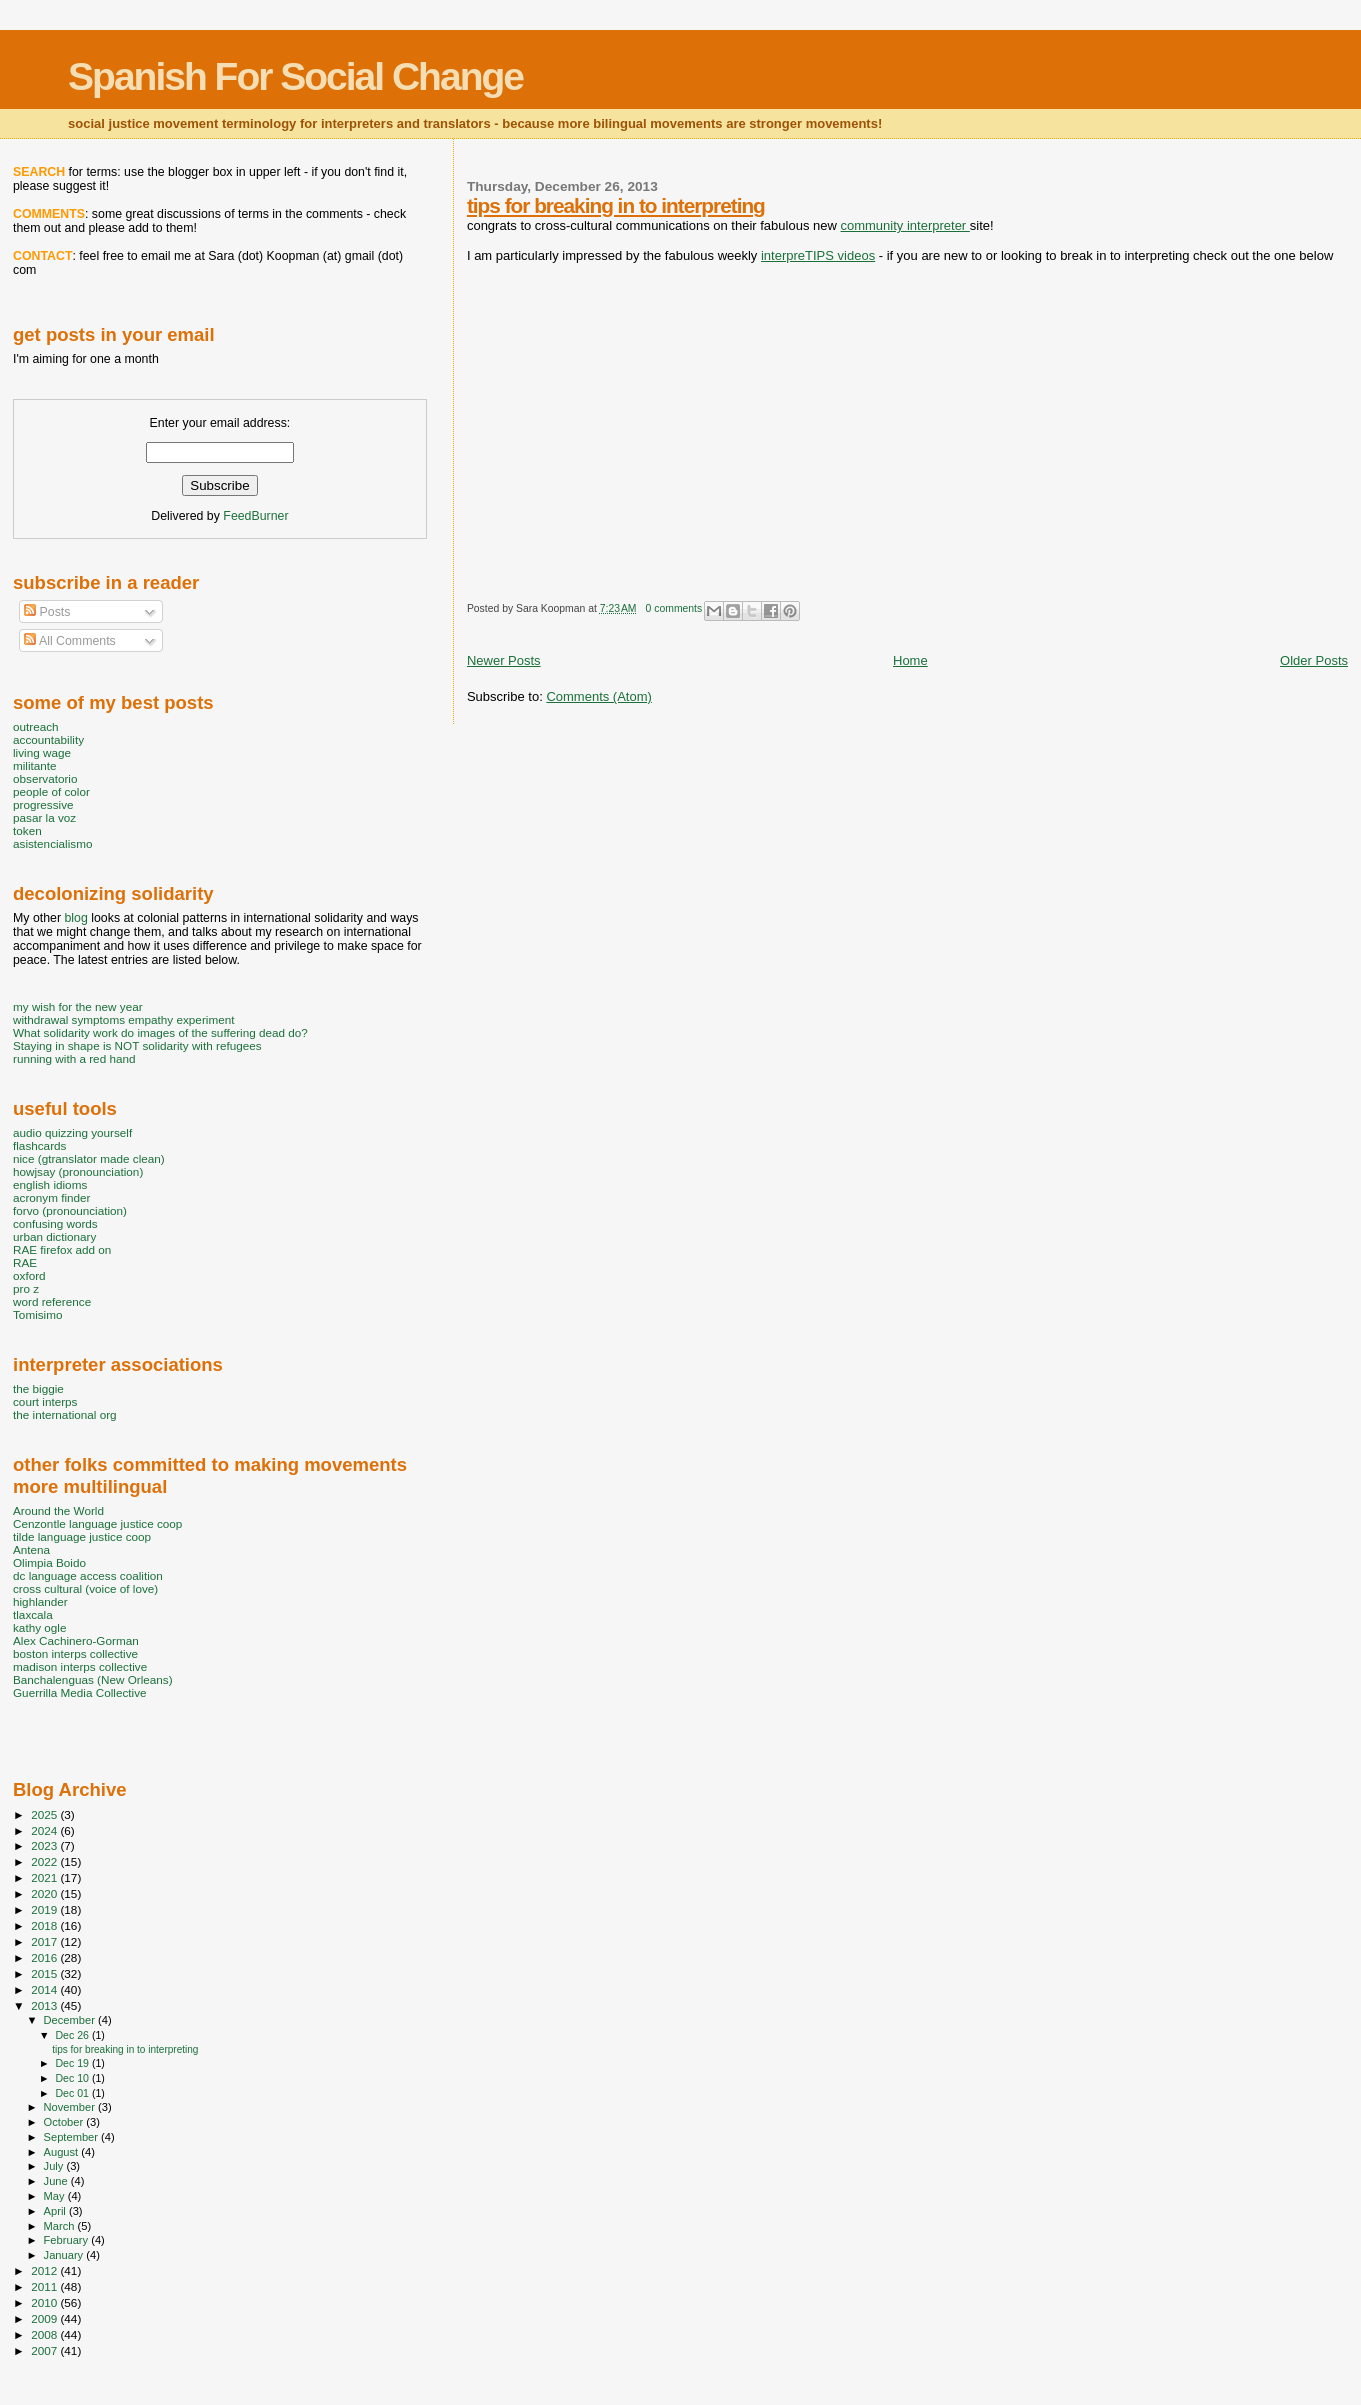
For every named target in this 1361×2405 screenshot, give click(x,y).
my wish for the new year (78, 1006)
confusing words (55, 1223)
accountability (48, 739)
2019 (45, 1909)
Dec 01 (73, 2093)
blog (75, 918)
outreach (36, 726)
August (63, 2152)
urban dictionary (54, 1236)
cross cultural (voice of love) (85, 1588)
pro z (26, 1288)
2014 (45, 1989)
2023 (45, 1845)
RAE (25, 1262)
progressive (43, 804)
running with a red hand (74, 1058)
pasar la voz (44, 817)
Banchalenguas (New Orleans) (93, 1679)
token (27, 830)
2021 (45, 1877)
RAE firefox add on (62, 1249)
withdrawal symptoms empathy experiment (123, 1019)
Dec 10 (73, 2078)
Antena (31, 1549)
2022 (45, 1861)
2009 (45, 2318)
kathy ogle (39, 1627)
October (65, 2122)
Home (910, 660)
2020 (45, 1893)
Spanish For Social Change (295, 76)
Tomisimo (37, 1314)
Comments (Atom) (598, 696)
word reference (52, 1301)
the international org (65, 1414)
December (71, 2020)
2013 (45, 2005)
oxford (29, 1275)
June (57, 2181)
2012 (45, 2270)
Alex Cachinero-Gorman (76, 1640)
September (73, 2137)
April (56, 2211)
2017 (45, 1941)
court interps (45, 1401)
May (56, 2196)
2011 (45, 2286)
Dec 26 (73, 2035)
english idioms (50, 1184)
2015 (45, 1973)
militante (35, 765)
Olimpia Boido (49, 1562)
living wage (42, 752)
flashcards (39, 1145)
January (65, 2255)
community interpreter (904, 225)
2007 (45, 2350)
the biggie (38, 1388)
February (68, 2240)
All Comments (70, 641)
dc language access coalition (88, 1575)
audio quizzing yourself (72, 1132)
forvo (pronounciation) (70, 1210)
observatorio (45, 778)
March (61, 2226)
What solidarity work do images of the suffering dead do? (160, 1032)
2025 (45, 1814)
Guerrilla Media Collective (80, 1692)
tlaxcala (33, 1614)
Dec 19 (73, 2063)
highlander (40, 1601)
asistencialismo (52, 843)
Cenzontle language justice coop (97, 1523)
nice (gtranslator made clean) (89, 1158)
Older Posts (1314, 660)
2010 (45, 2302)
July (55, 2166)
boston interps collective (75, 1653)
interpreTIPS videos (818, 255)
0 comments (674, 608)
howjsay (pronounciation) (78, 1171)
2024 (45, 1830)
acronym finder (52, 1197)
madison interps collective (80, 1666)
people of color (51, 791)
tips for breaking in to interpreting (616, 205)
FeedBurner (255, 516)
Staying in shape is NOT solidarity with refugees (137, 1045)
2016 (45, 1957)
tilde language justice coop (82, 1536)
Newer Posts (504, 660)
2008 (45, 2334)
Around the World (58, 1510)
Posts (47, 612)
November (71, 2107)
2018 (45, 1925)
